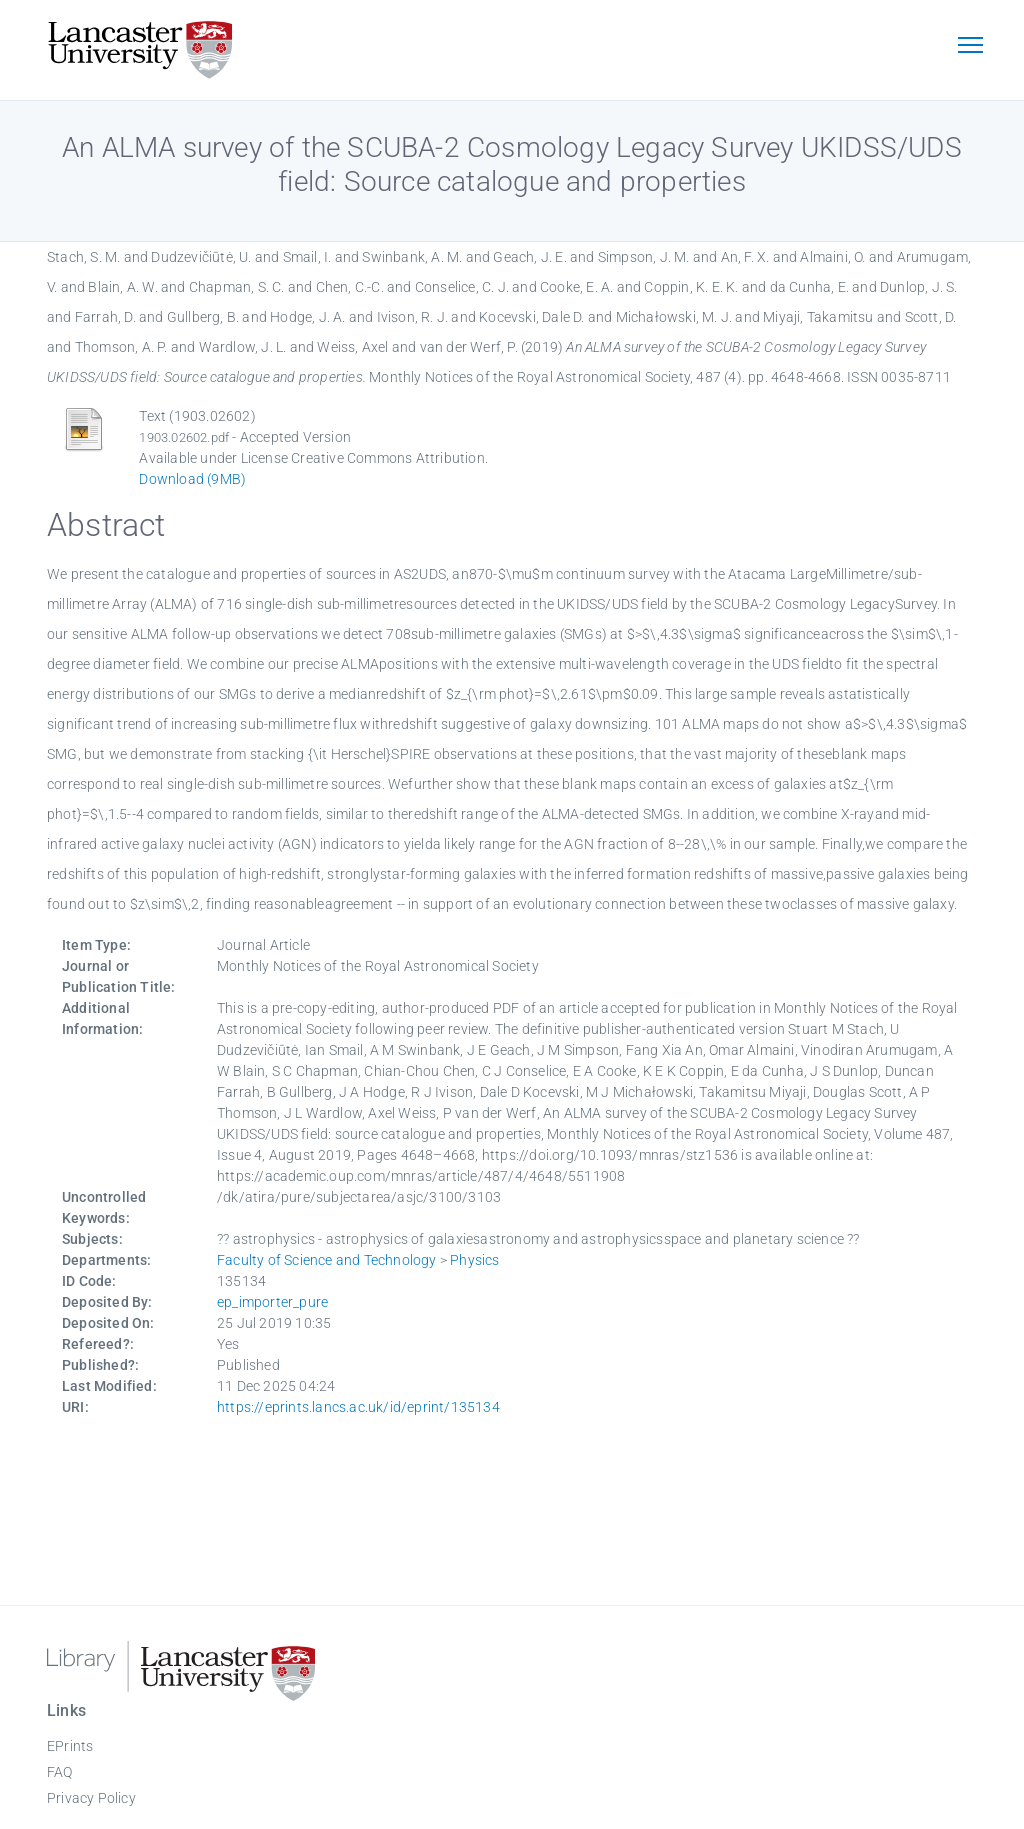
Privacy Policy (91, 1798)
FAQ (60, 1772)
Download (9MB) (192, 479)
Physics (474, 1260)
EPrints (70, 1746)
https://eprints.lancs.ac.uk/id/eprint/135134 (358, 1407)
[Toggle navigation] (970, 47)
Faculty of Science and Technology (327, 1260)
